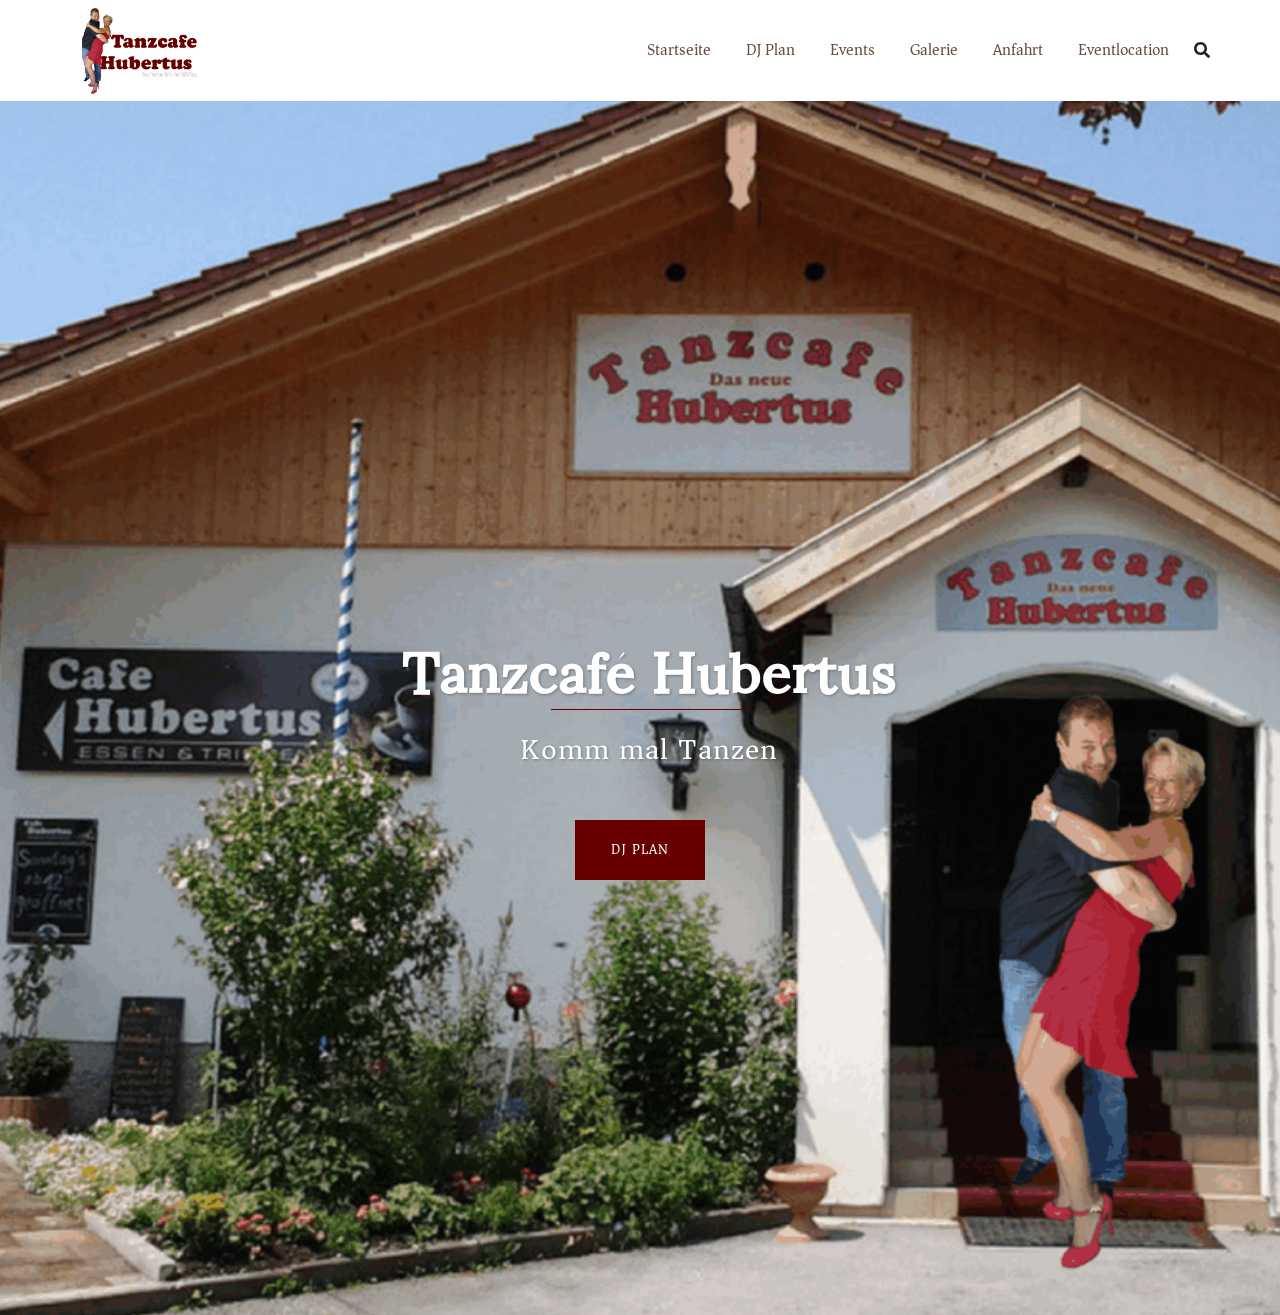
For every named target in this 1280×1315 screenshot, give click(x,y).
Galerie (934, 50)
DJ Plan (770, 50)
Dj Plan (640, 849)
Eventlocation (1123, 50)
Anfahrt (1018, 50)
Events (852, 50)
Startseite (679, 50)
